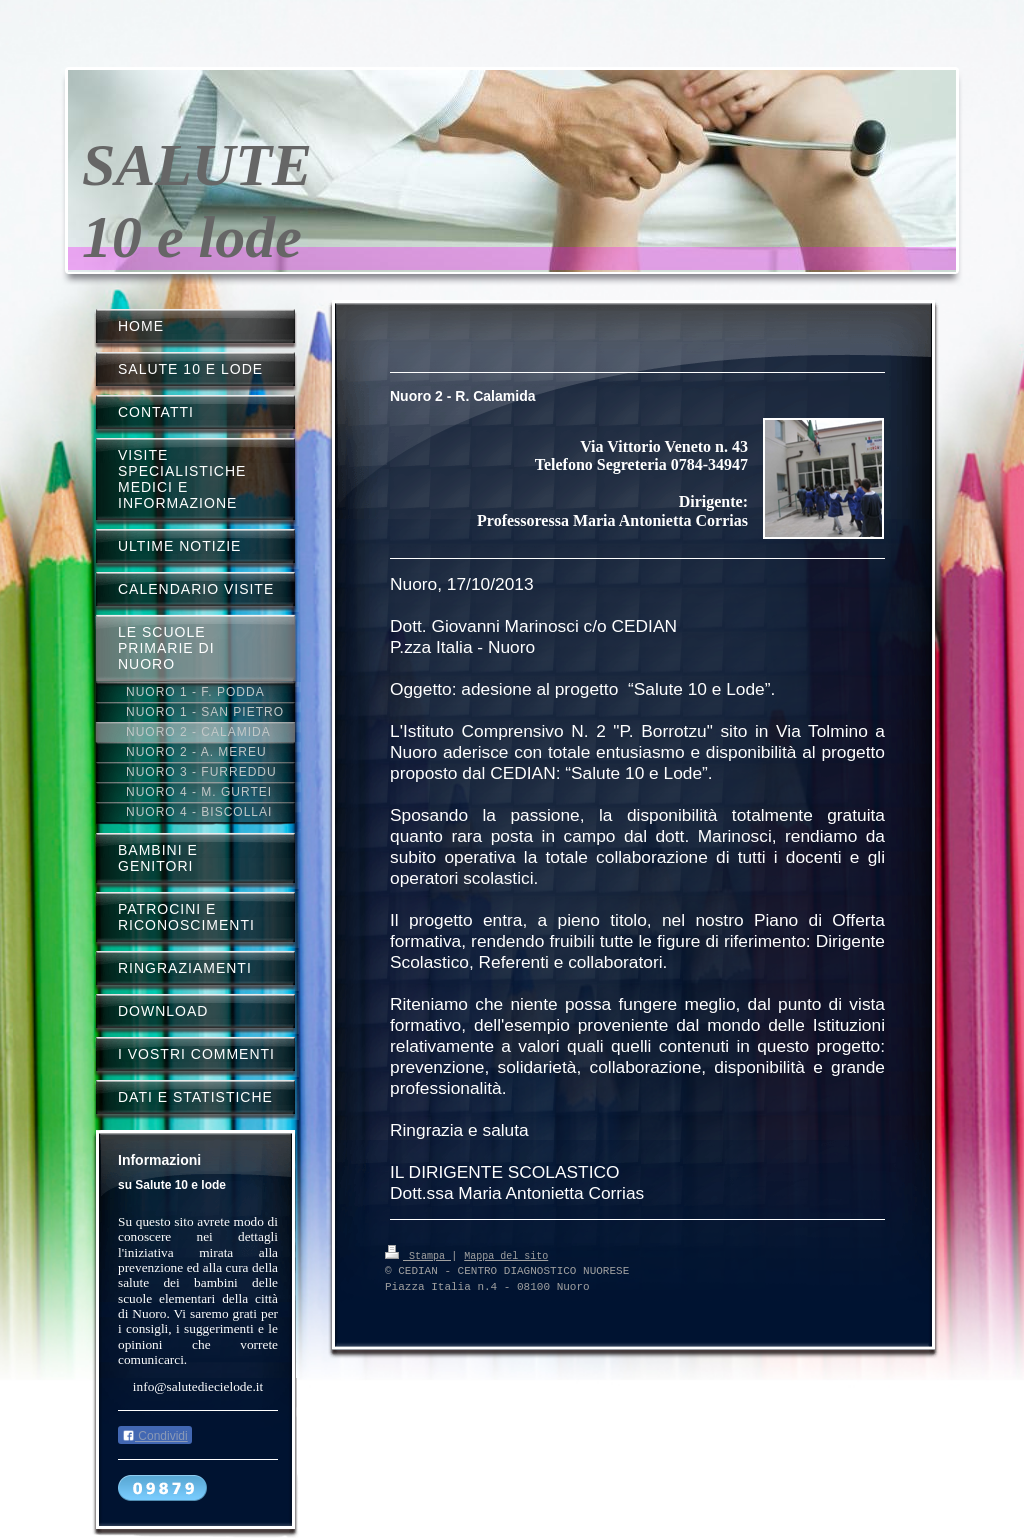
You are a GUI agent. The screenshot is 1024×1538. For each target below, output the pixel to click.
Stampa (418, 1255)
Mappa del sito (506, 1255)
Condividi (155, 1436)
